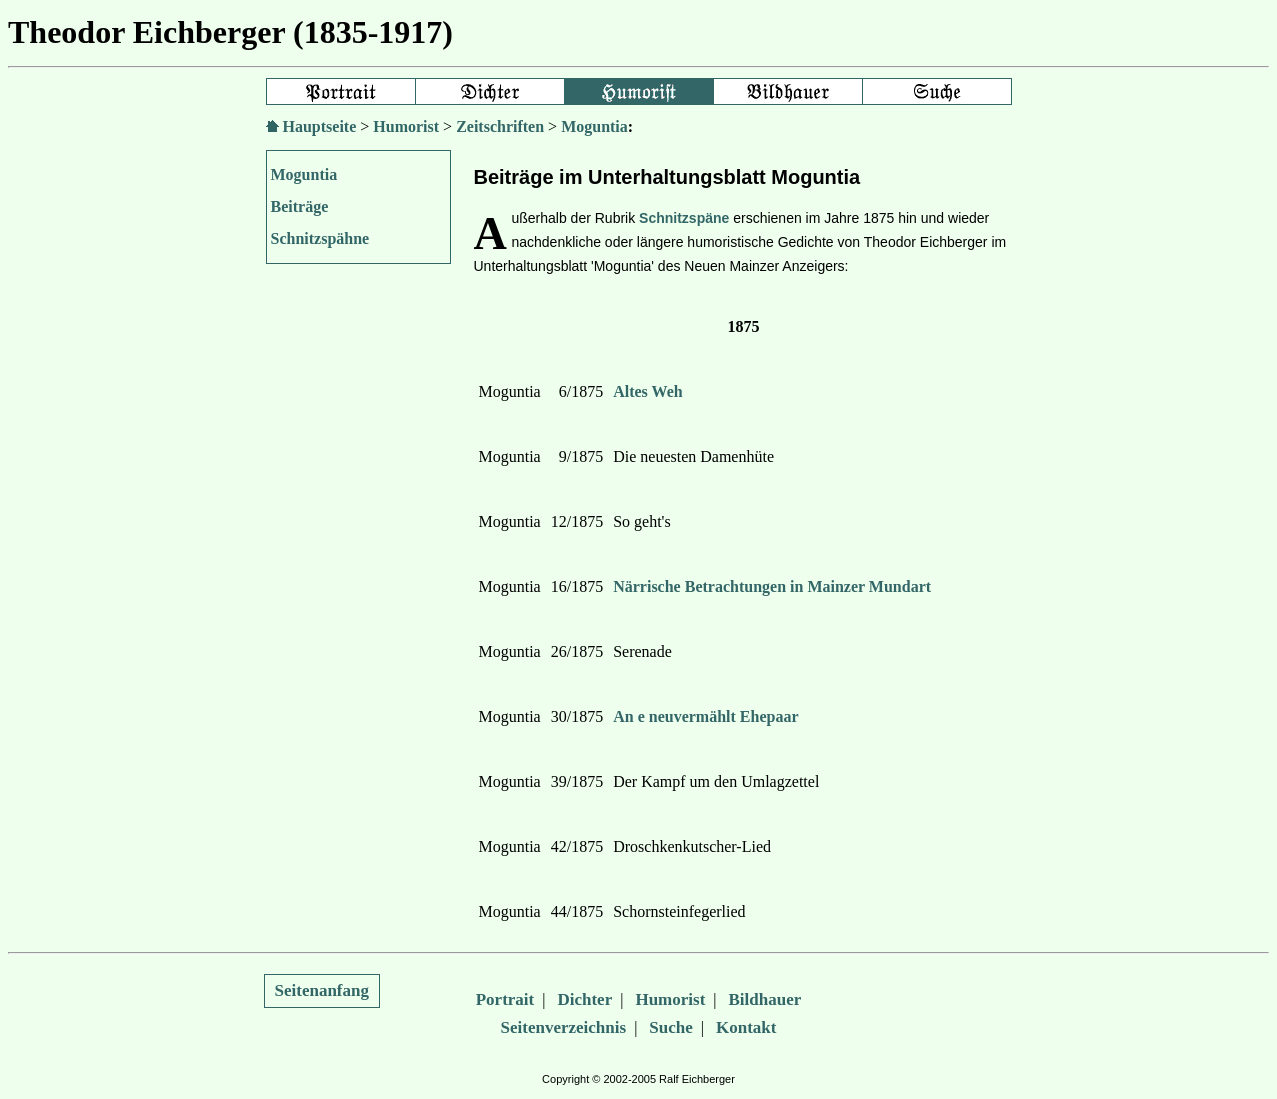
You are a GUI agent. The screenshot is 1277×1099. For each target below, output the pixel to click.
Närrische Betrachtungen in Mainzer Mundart (772, 586)
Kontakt (746, 1027)
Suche (670, 1027)
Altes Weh (647, 391)
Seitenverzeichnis (564, 1027)
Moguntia (594, 126)
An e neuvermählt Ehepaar (705, 716)
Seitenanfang (322, 990)
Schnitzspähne (320, 238)
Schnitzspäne (684, 218)
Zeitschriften (500, 126)
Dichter (584, 999)
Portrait (505, 999)
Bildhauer (765, 999)
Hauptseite (320, 126)
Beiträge (300, 206)
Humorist (406, 126)
